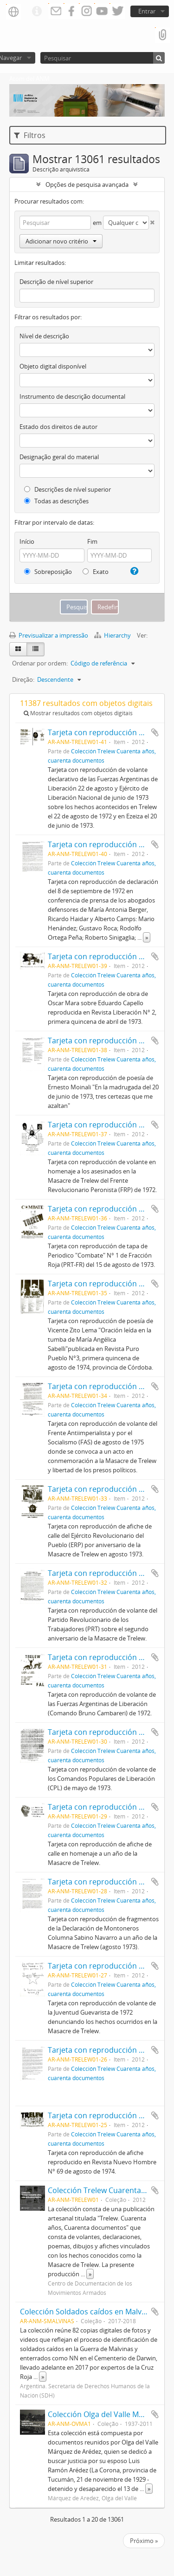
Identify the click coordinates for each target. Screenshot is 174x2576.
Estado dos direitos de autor (58, 426)
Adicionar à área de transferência (155, 732)
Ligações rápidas (36, 11)
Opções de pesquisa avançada (87, 184)
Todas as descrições (56, 501)
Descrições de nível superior (67, 489)
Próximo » (144, 2540)
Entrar (146, 11)
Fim (92, 541)
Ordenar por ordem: (40, 663)
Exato (96, 571)
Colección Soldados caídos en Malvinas (88, 2311)
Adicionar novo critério (61, 241)
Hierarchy (113, 635)
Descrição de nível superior (56, 281)
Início (26, 541)
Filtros (29, 135)
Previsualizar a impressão (48, 635)
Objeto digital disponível (52, 366)
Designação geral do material (59, 457)
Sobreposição (48, 571)
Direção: (23, 679)
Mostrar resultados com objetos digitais (78, 713)
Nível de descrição (44, 336)
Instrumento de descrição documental (72, 396)
